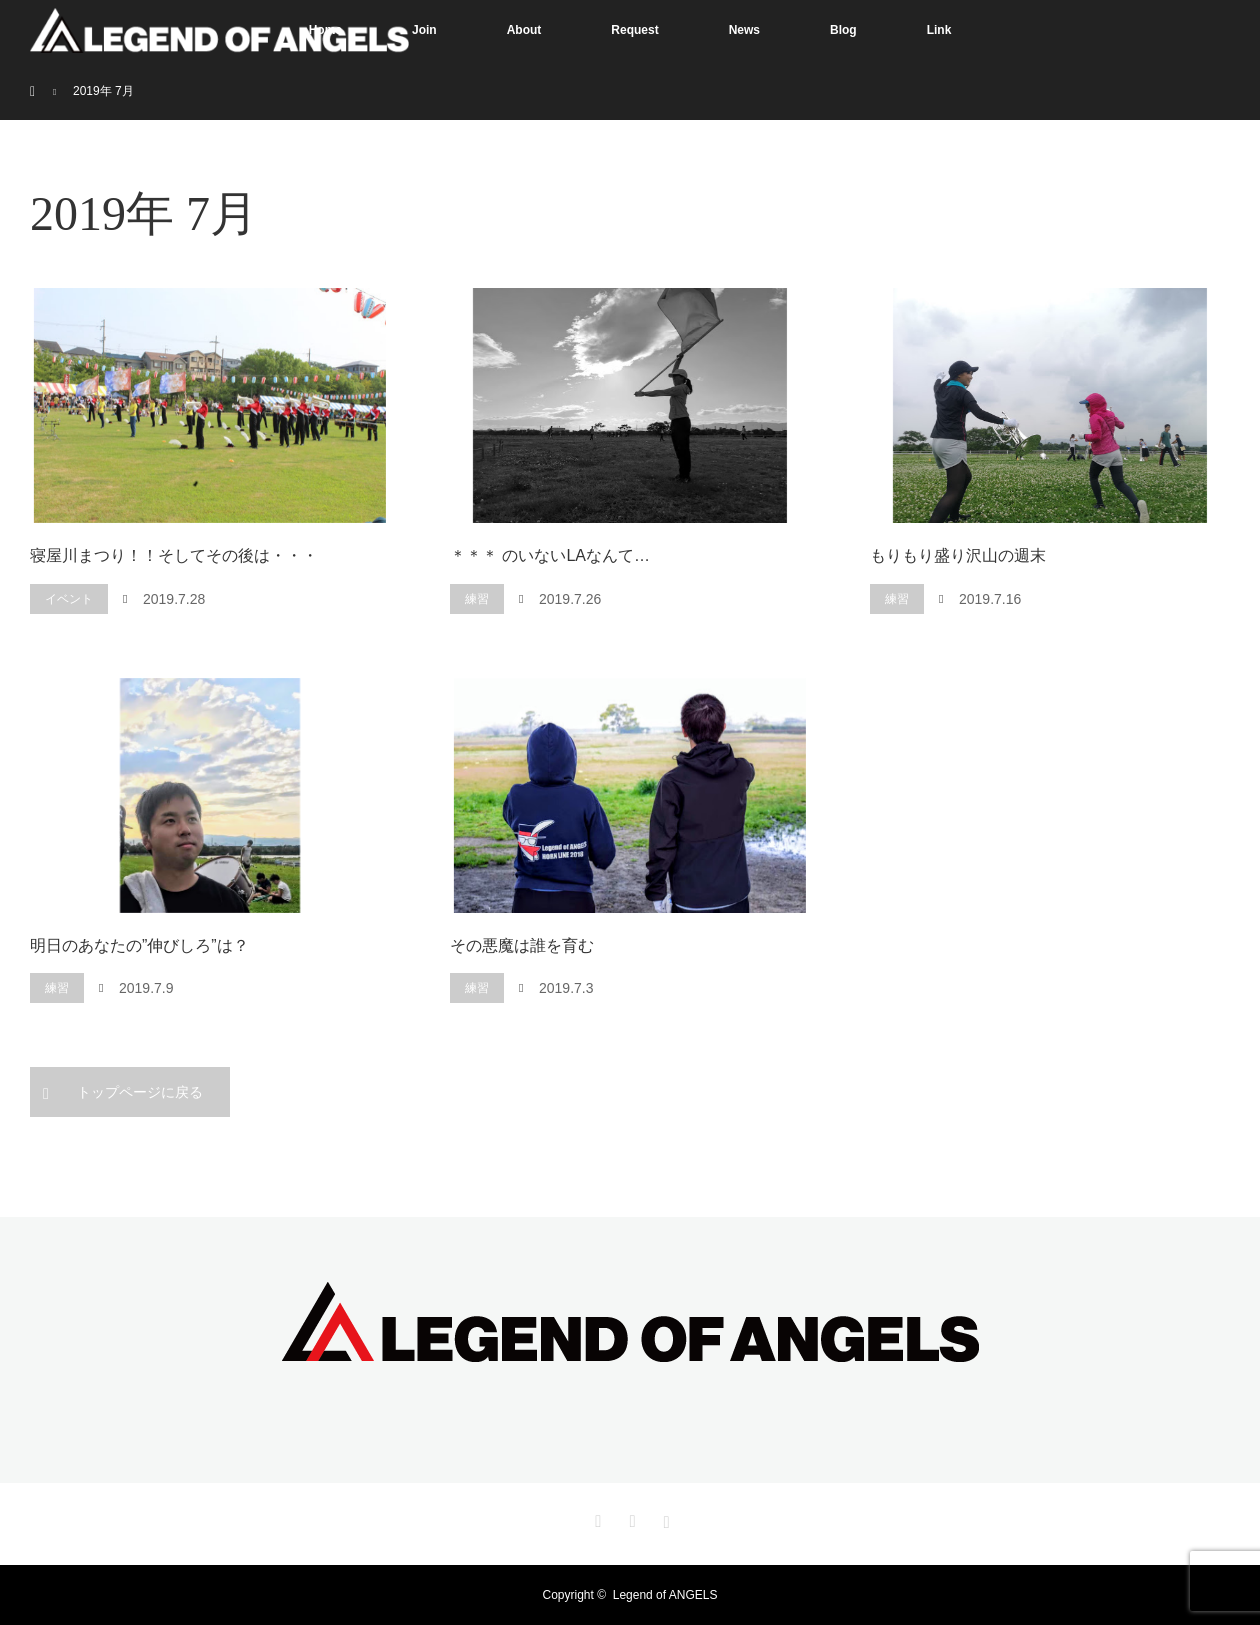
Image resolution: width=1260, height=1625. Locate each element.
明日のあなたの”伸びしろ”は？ (139, 945)
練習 (477, 599)
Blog (843, 30)
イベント (69, 599)
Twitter (596, 1518)
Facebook (630, 1518)
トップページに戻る (140, 1092)
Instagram (664, 1518)
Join (424, 30)
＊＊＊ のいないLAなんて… (550, 555)
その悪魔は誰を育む (522, 945)
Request (634, 30)
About (524, 30)
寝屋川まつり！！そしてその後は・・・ (174, 555)
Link (939, 30)
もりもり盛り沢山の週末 (958, 555)
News (744, 30)
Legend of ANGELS (665, 1595)
